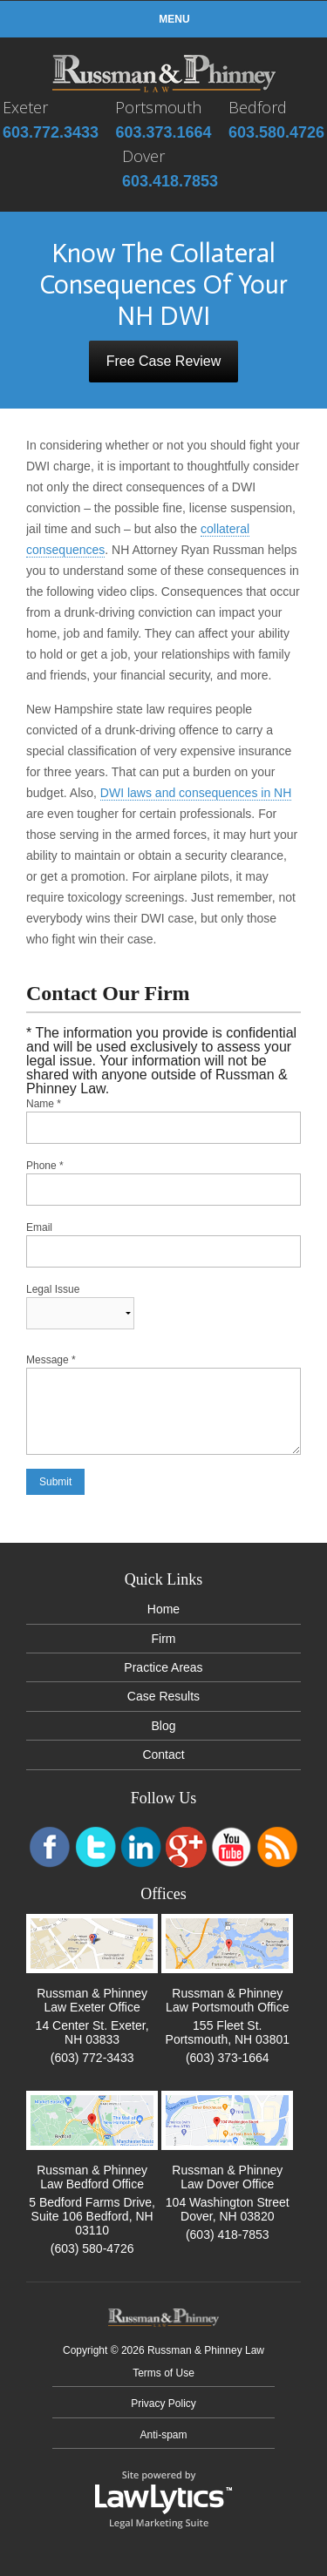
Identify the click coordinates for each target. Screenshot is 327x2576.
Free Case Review (163, 361)
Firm (164, 1639)
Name (43, 1104)
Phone (45, 1166)
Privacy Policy (163, 2403)
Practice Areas (163, 1667)
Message (51, 1360)
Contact (163, 1754)
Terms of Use (163, 2373)
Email (39, 1227)
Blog (163, 1726)
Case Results (163, 1696)
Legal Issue (52, 1289)
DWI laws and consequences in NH (195, 793)
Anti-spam (163, 2435)
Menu (163, 19)
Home (163, 1609)
